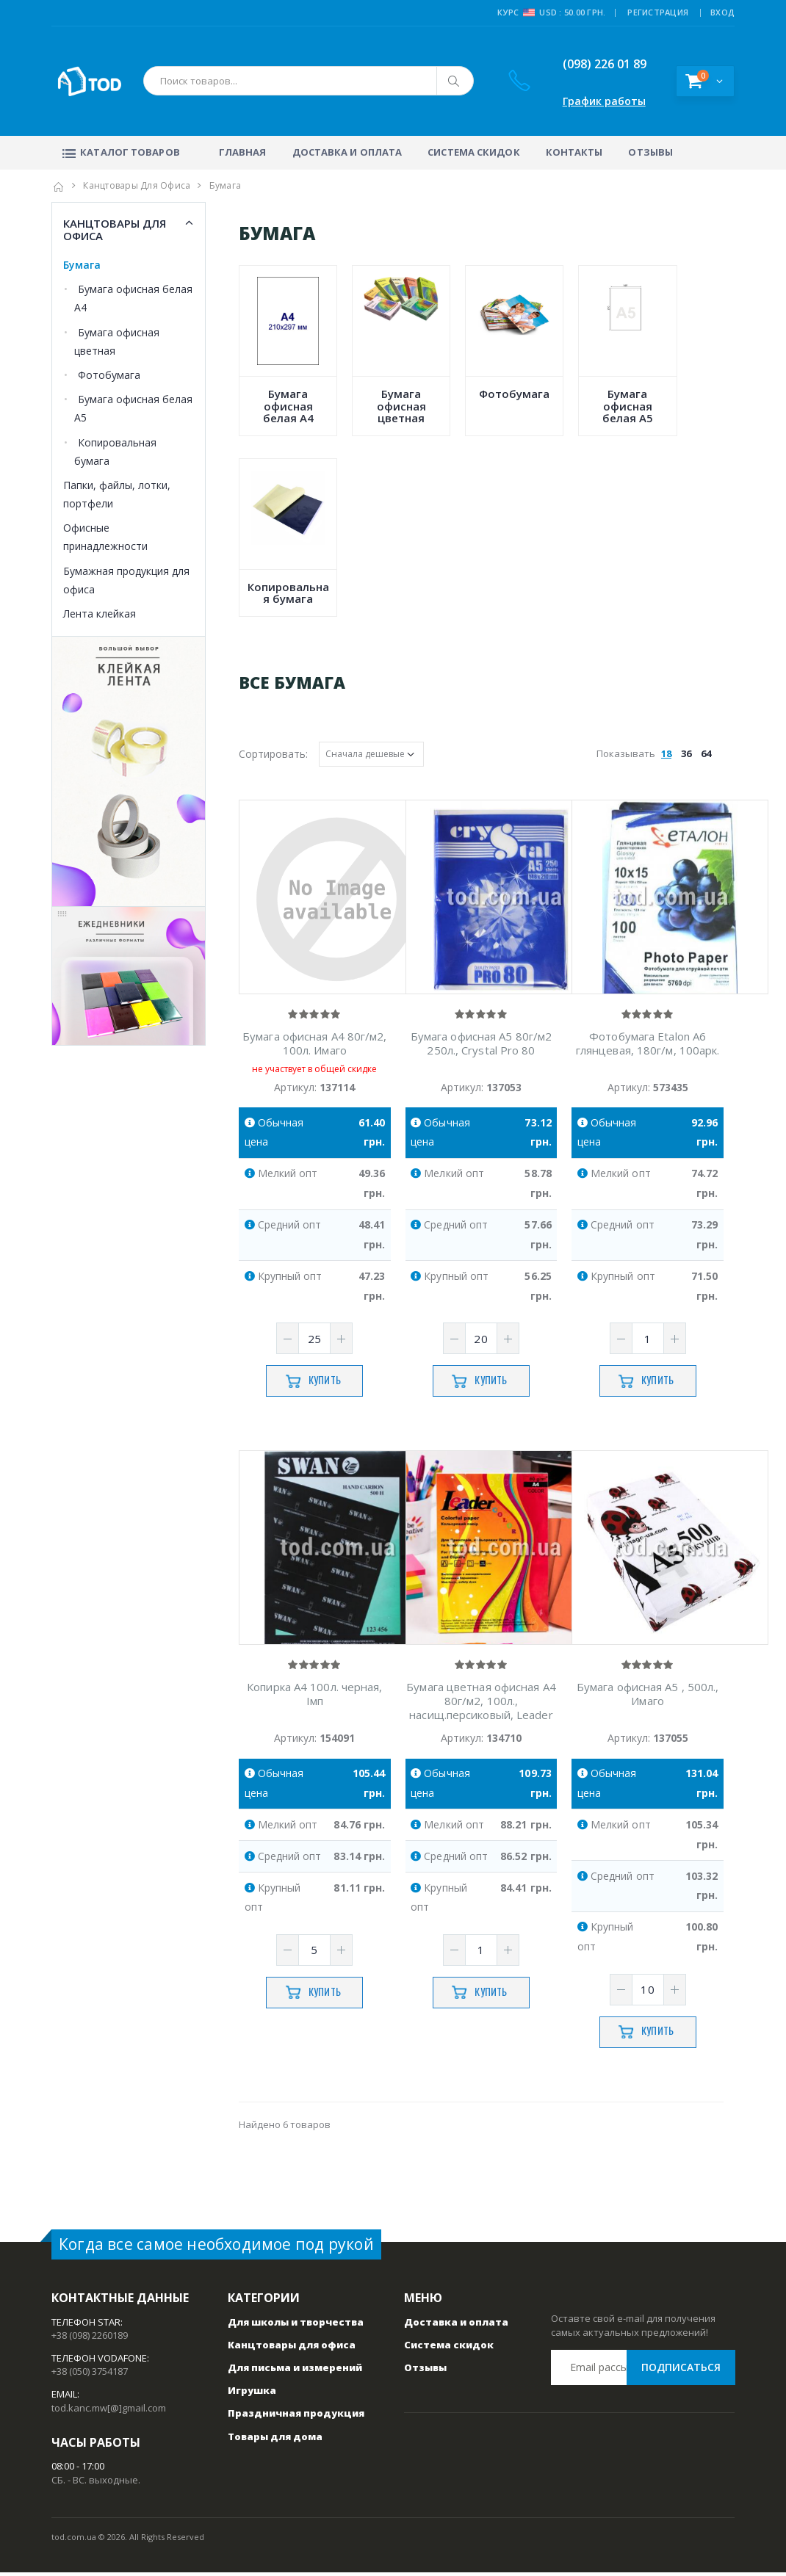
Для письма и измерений (295, 2371)
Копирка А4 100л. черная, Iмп (314, 1698)
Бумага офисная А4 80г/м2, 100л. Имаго (314, 1046)
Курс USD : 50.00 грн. (551, 12)
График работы (603, 101)
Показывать (655, 753)
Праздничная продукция (296, 2417)
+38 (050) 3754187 (89, 2375)
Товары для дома (275, 2440)
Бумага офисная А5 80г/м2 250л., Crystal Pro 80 (481, 1046)
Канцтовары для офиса (136, 185)
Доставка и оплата (347, 152)
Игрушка (252, 2394)
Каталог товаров (119, 152)
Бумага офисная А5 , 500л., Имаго (648, 1698)
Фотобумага (109, 375)
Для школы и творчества (296, 2325)
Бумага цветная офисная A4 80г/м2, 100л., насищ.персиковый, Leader (481, 1705)
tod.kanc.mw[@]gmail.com (108, 2411)
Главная (243, 152)
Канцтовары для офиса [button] (114, 229)
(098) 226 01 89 (593, 64)
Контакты (574, 152)
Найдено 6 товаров (285, 2128)
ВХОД (722, 12)
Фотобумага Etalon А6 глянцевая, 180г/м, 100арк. (648, 1046)
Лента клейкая (99, 614)
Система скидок (473, 152)
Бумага (82, 265)
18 (666, 753)
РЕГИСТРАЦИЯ (657, 12)
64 (706, 753)
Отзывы (650, 152)
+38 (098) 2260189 (89, 2338)
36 (686, 753)
